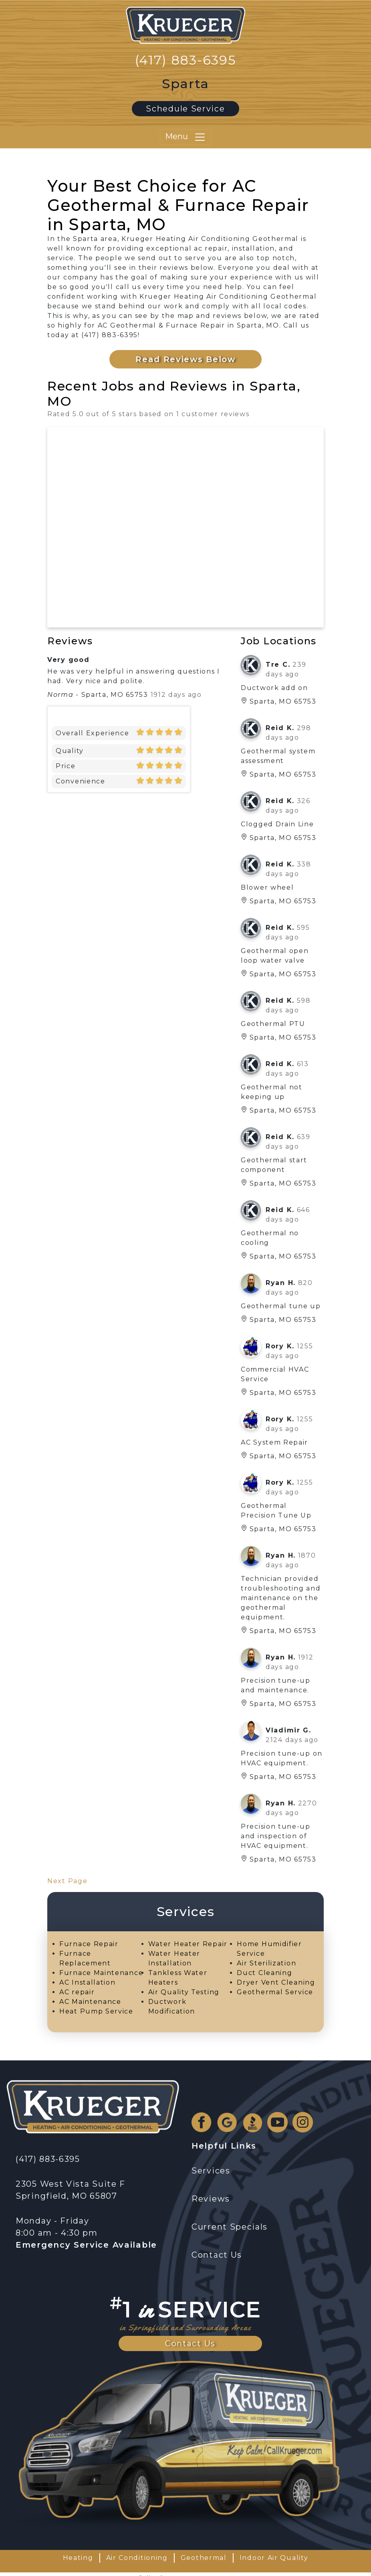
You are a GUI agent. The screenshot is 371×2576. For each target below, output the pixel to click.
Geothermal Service (275, 1992)
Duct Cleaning (264, 1973)
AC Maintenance (90, 2001)
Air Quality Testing (184, 1992)
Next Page (67, 1881)
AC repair (77, 1992)
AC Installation (87, 1982)
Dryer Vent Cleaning (276, 1982)
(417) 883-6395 (185, 60)
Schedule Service (185, 108)
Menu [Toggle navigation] (185, 137)
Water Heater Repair (188, 1944)
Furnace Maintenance (101, 1973)
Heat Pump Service (96, 2011)
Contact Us (190, 2343)
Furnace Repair (89, 1944)
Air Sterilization (266, 1963)
